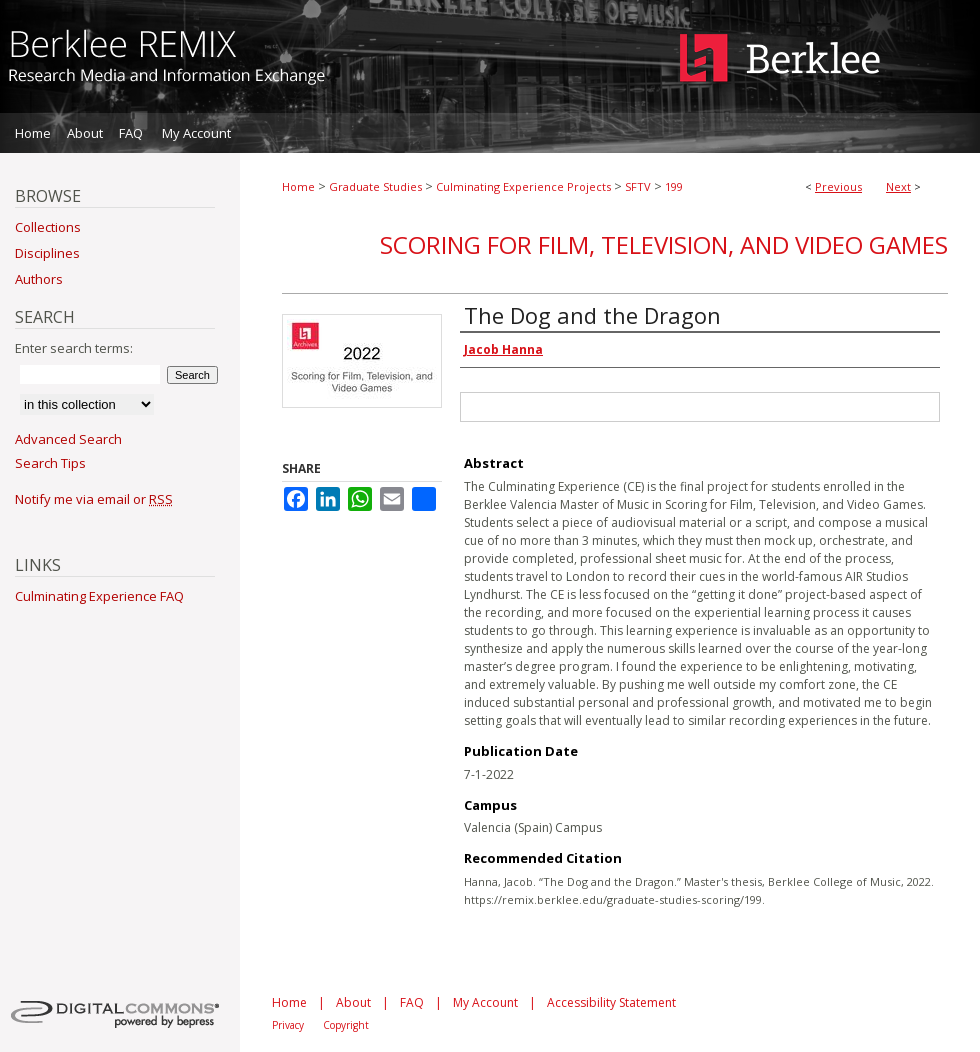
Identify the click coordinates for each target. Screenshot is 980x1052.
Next (898, 186)
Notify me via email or (94, 499)
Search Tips (50, 463)
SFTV (638, 186)
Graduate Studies (375, 186)
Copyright (346, 1025)
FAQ (412, 1002)
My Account (485, 1002)
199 (674, 186)
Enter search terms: (74, 348)
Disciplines (47, 253)
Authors (39, 279)
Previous (838, 186)
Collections (48, 227)
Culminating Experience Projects (523, 186)
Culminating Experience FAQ (99, 596)
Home (298, 186)
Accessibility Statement (611, 1002)
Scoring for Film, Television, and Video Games (664, 244)
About (353, 1002)
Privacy (288, 1025)
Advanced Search (68, 439)
